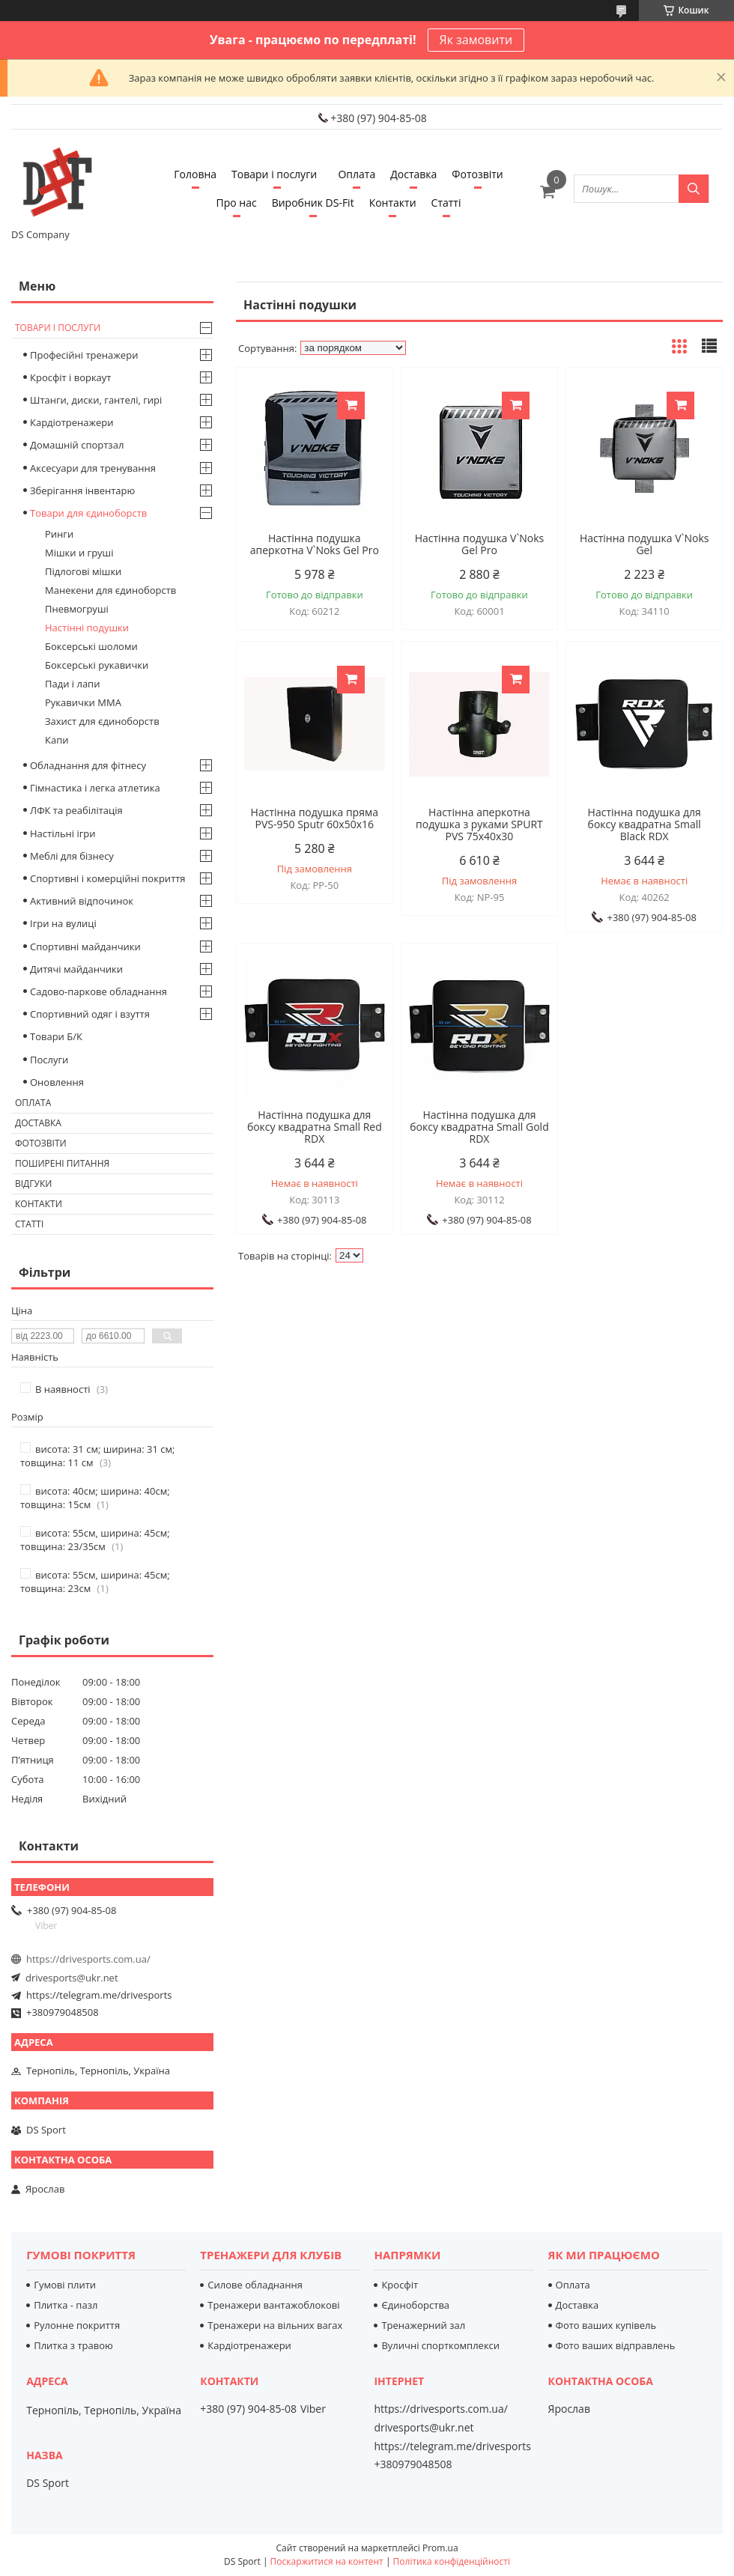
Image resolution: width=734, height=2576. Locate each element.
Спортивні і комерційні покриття (108, 878)
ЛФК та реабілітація (76, 810)
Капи (56, 740)
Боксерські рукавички (96, 665)
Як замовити (476, 39)
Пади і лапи (72, 683)
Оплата (356, 174)
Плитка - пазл (65, 2305)
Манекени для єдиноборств (110, 590)
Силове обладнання (255, 2284)
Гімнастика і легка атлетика (95, 788)
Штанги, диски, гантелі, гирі (96, 400)
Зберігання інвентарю (82, 490)
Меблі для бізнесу (72, 856)
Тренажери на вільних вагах (274, 2325)
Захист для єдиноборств (102, 721)
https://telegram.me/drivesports (99, 1995)
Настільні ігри (63, 833)
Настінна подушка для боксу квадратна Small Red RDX (314, 1127)
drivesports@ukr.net (71, 1978)
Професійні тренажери (84, 355)
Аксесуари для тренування (93, 468)
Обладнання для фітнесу (88, 765)
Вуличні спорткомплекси (440, 2345)
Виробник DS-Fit (313, 202)
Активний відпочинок (81, 901)
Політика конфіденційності (451, 2561)
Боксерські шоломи (91, 646)
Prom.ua (440, 2548)
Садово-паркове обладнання (98, 991)
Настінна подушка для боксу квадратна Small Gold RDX (479, 1127)
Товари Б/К (56, 1036)
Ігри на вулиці (63, 923)
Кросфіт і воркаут (70, 377)
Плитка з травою (73, 2345)
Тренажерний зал (423, 2325)
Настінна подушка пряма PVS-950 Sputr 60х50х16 (314, 818)
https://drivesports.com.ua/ (88, 1959)
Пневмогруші (77, 609)
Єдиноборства (415, 2305)
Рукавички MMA (83, 702)
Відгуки (33, 1183)
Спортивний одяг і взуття (90, 1014)
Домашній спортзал (77, 445)
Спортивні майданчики (85, 946)
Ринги (59, 534)
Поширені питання (62, 1163)
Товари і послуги (274, 174)
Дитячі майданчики (76, 969)
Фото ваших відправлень (616, 2345)
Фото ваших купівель (606, 2325)
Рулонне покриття (77, 2325)
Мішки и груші (79, 552)
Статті (446, 202)
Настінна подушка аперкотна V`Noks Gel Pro (314, 544)
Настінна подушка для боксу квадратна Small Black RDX (644, 824)
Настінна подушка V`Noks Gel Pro (480, 544)
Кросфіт (399, 2284)
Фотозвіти (477, 174)
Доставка (413, 174)
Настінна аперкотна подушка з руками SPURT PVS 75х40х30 (479, 824)
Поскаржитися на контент (326, 2561)
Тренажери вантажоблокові (273, 2305)
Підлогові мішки (83, 571)
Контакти (392, 202)
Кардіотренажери (72, 422)
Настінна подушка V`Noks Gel (644, 544)
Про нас (236, 202)
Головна (195, 174)
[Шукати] (694, 188)
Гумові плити (65, 2284)
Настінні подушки (87, 627)
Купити (351, 405)
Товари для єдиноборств (88, 513)
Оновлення (57, 1082)
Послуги (49, 1059)
